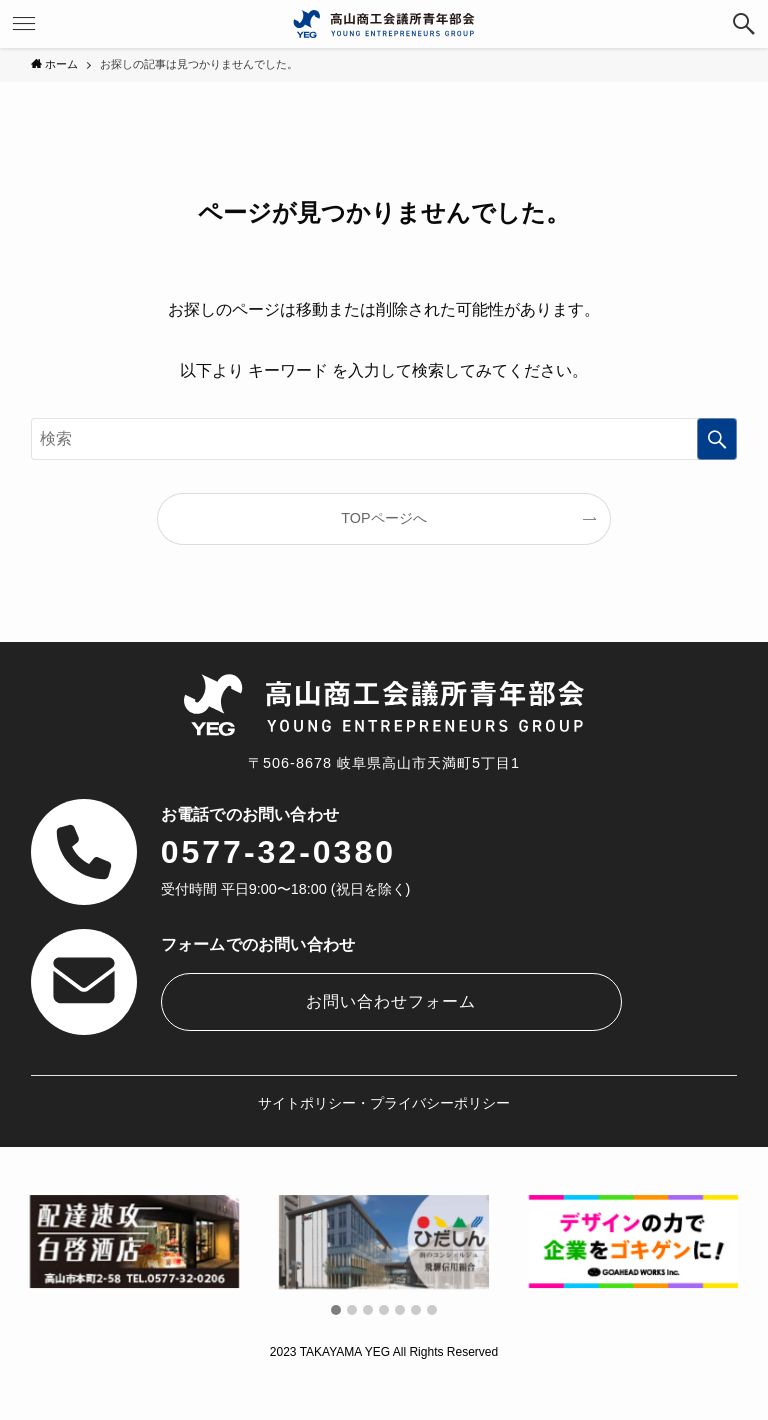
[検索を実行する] (717, 439)
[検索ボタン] (744, 24)
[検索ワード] (384, 439)
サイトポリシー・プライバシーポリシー (384, 1103)
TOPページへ (383, 518)
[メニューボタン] (24, 24)
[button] (336, 1311)
